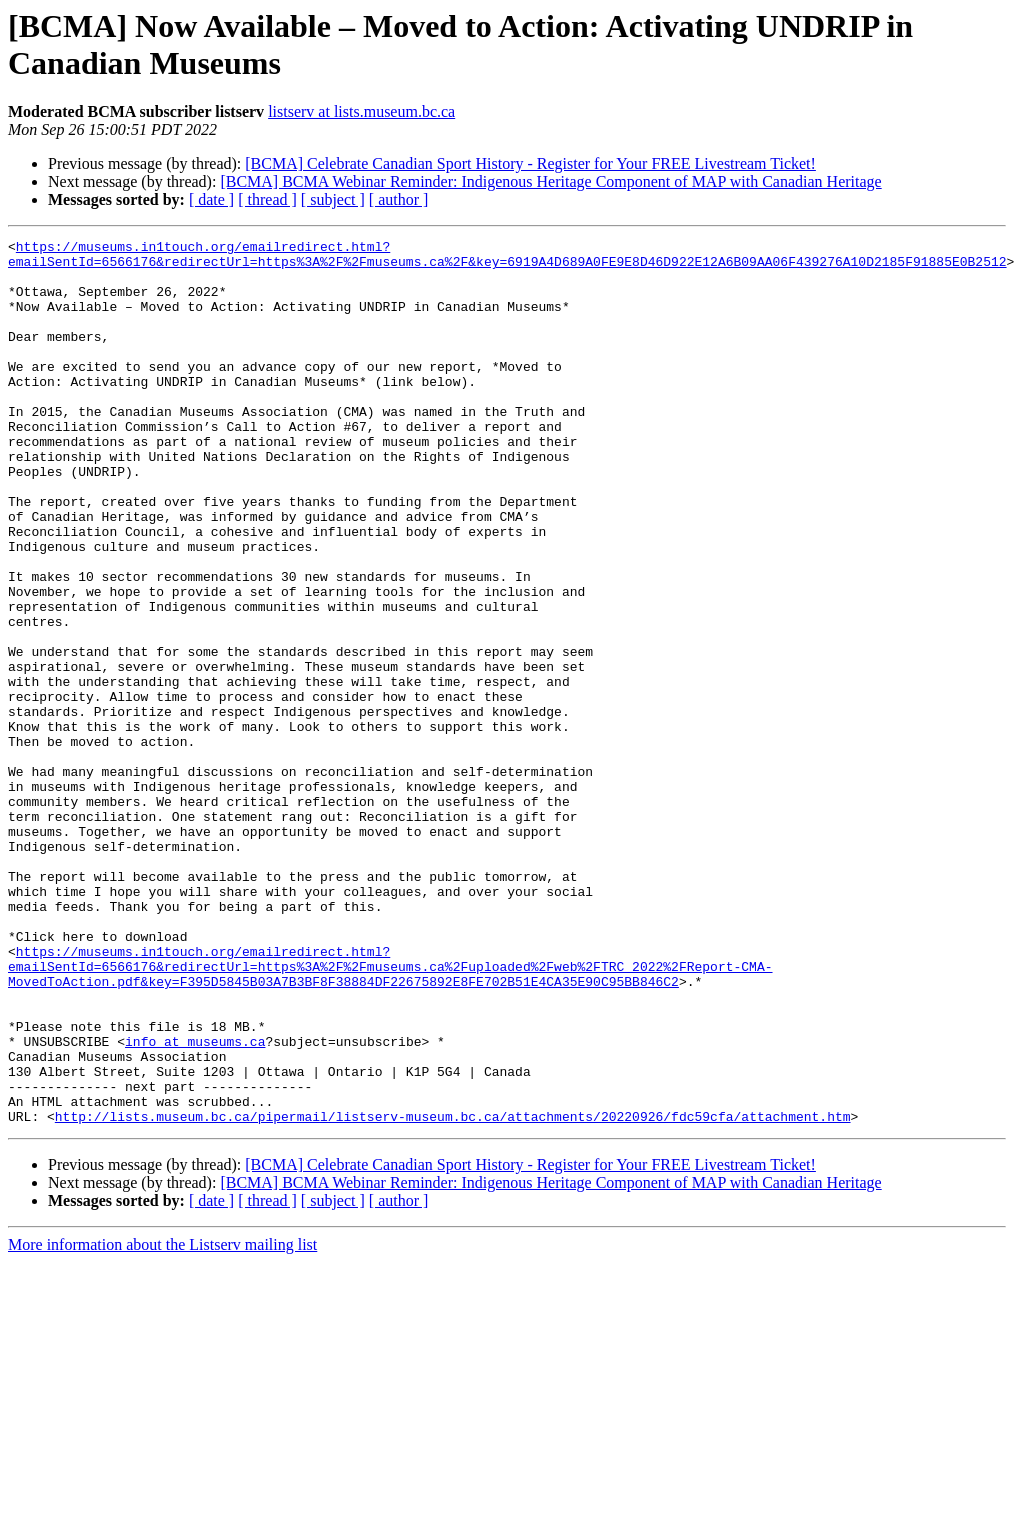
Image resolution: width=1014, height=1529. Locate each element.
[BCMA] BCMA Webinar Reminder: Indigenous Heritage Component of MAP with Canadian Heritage (550, 181)
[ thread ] (267, 199)
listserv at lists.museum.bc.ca (361, 111)
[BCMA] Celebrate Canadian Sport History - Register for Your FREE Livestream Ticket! (530, 163)
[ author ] (399, 199)
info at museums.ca (195, 1203)
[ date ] (211, 199)
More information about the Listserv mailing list (162, 1421)
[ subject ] (333, 199)
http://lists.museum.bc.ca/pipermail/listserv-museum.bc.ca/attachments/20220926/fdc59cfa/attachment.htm (453, 1293)
